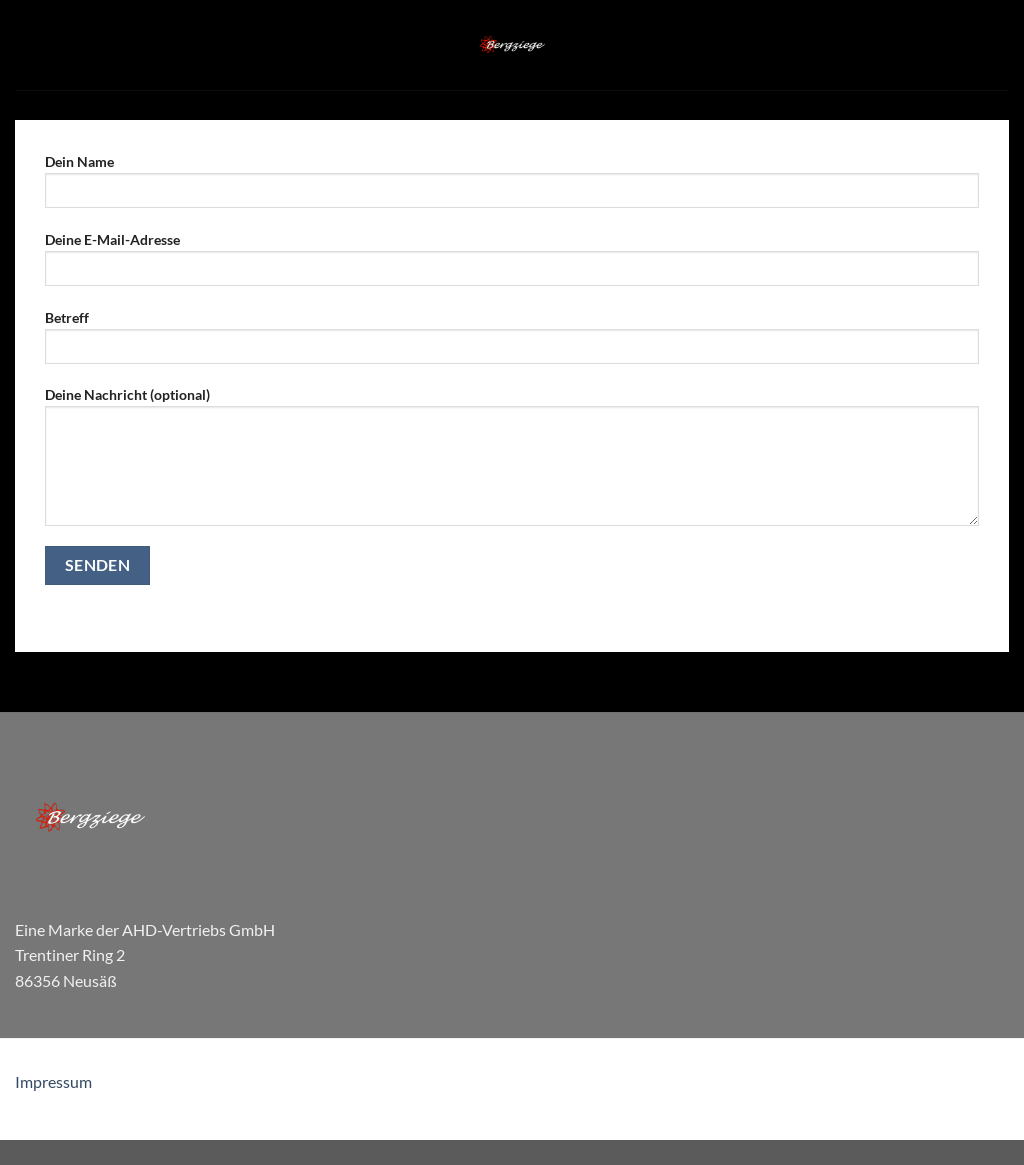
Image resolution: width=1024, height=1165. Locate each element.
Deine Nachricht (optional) (512, 463)
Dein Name (512, 187)
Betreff (512, 343)
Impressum (53, 1081)
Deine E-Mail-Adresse (512, 265)
